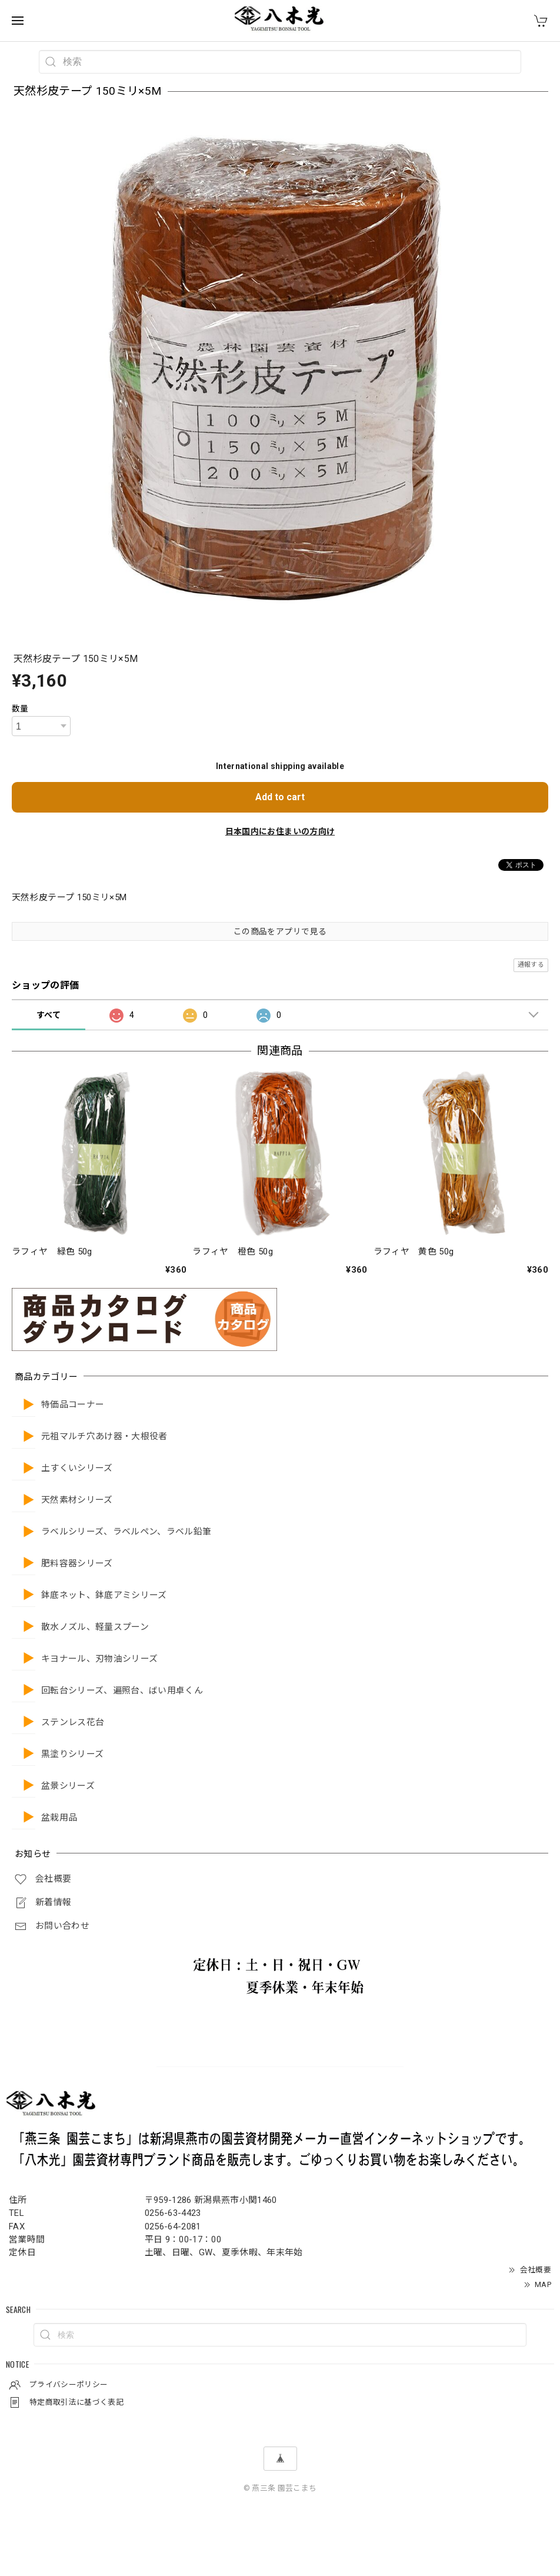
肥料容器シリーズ (77, 1564)
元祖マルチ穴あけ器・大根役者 (104, 1437)
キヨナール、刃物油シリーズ (99, 1659)
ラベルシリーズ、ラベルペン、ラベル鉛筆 (126, 1532)
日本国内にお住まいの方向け (280, 831)
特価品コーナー (72, 1405)
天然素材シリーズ (77, 1500)
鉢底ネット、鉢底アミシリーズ (104, 1595)
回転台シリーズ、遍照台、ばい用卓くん (122, 1691)
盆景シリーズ (68, 1786)
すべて (48, 1015)
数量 (20, 708)
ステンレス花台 (72, 1723)
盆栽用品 (59, 1818)
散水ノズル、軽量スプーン (95, 1627)
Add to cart (280, 797)
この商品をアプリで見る (280, 931)
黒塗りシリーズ (72, 1754)
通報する (531, 965)
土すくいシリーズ (77, 1468)
